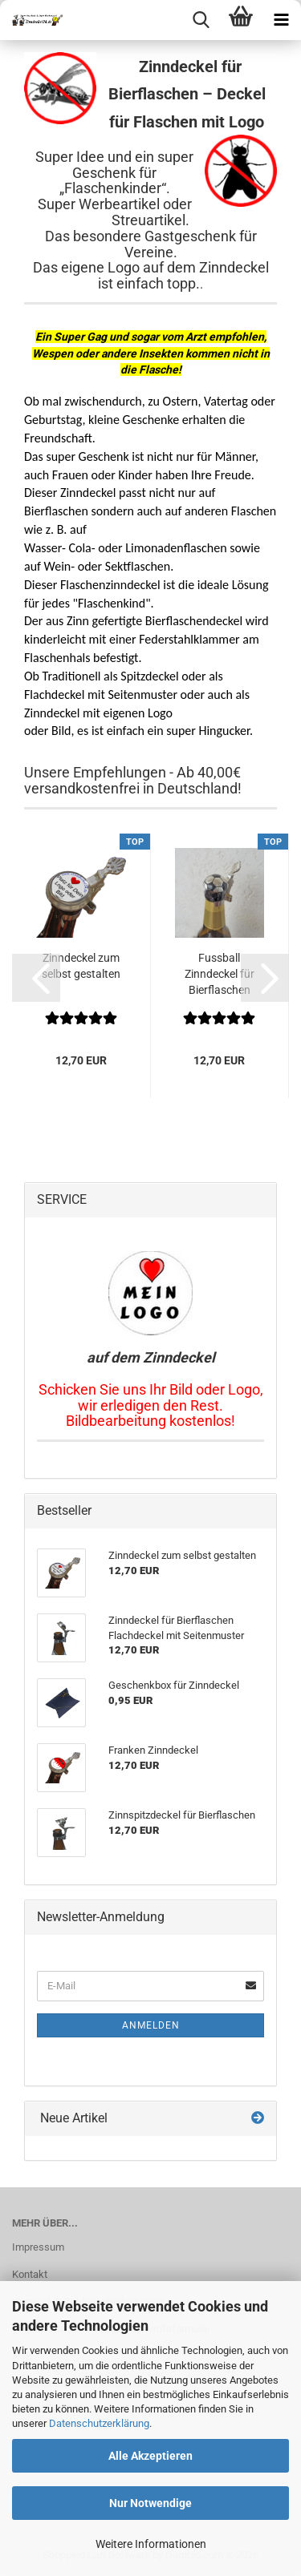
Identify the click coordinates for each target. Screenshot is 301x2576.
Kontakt (29, 2274)
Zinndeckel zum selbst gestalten (81, 965)
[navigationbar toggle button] (281, 20)
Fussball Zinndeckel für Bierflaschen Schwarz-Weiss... (219, 974)
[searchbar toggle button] (201, 20)
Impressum (38, 2247)
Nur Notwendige (150, 2503)
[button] (36, 978)
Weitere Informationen (151, 2544)
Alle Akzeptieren (150, 2455)
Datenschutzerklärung (99, 2423)
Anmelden (151, 2025)
